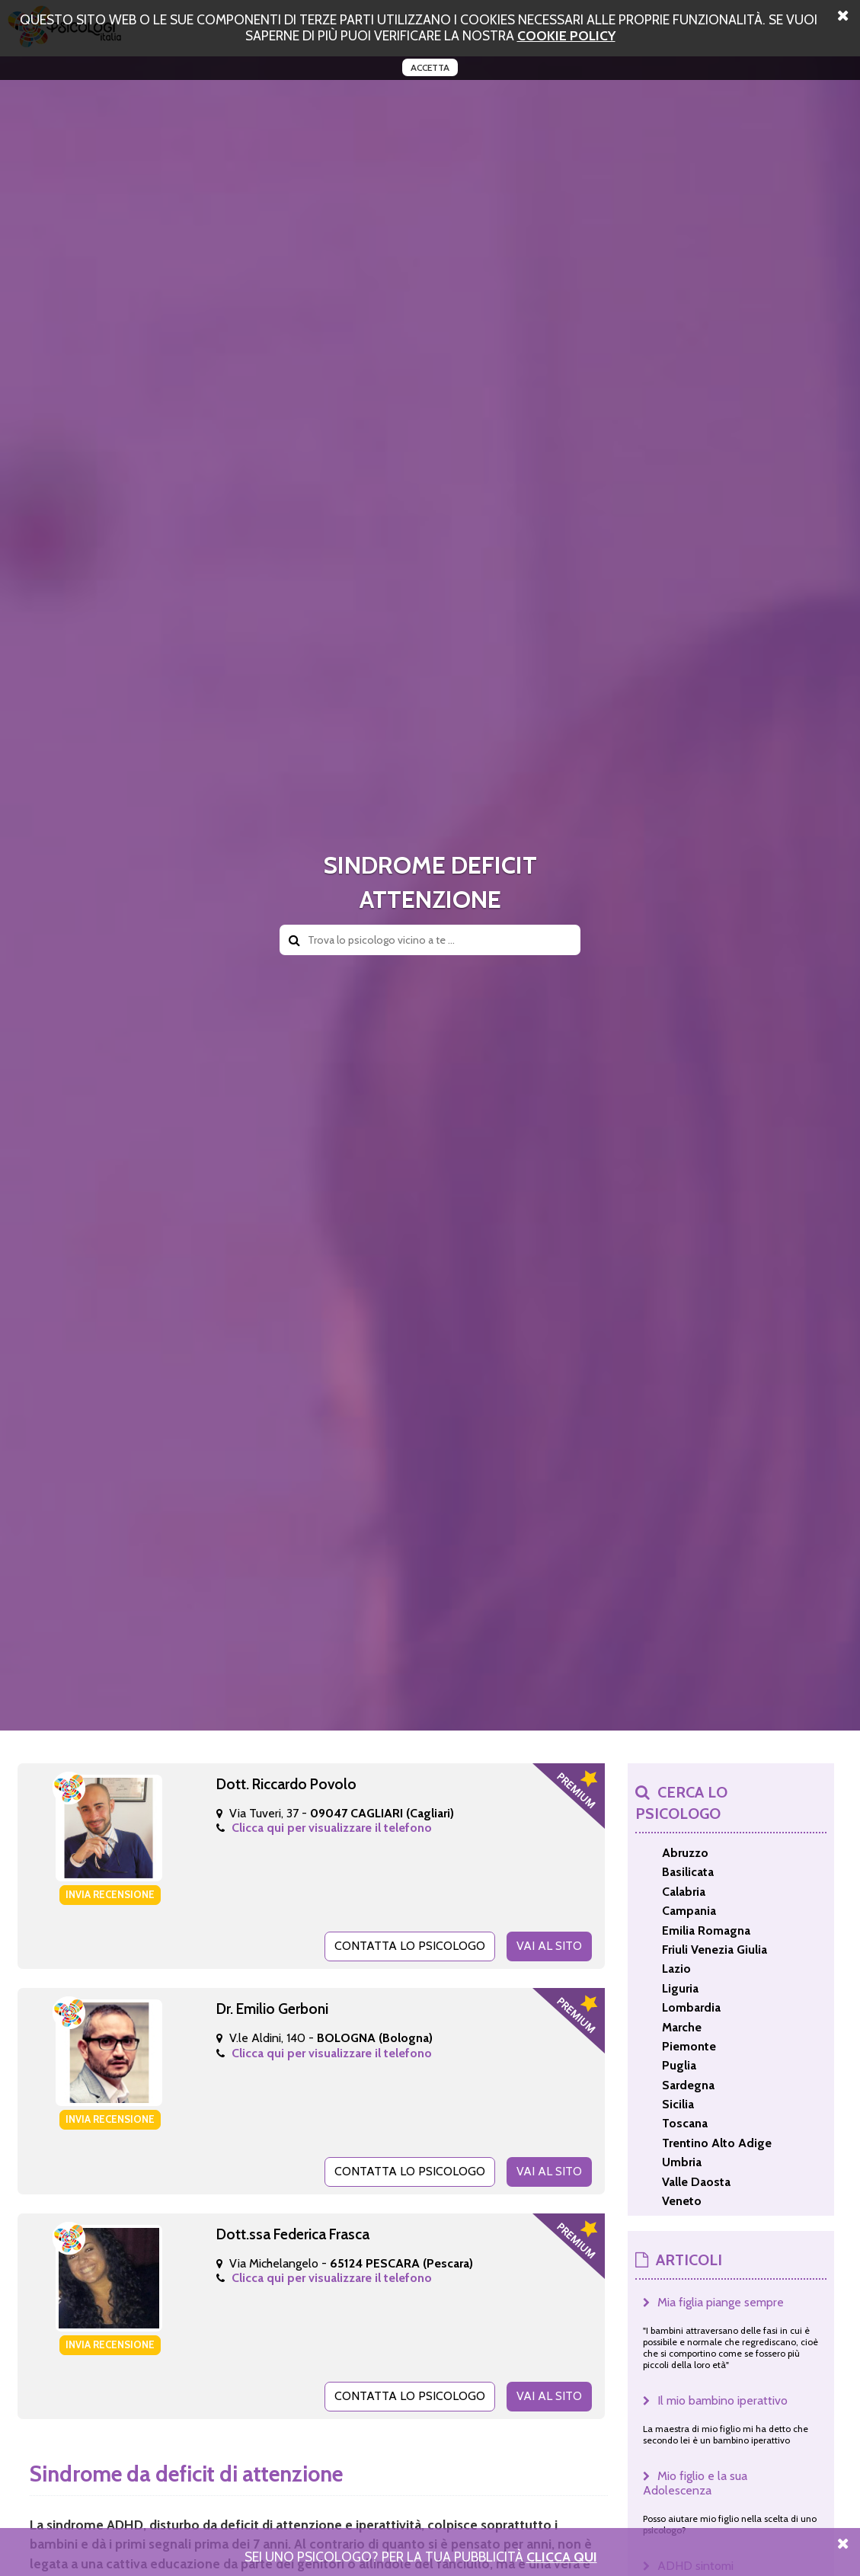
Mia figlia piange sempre (720, 2302)
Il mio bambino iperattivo (722, 2400)
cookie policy (566, 35)
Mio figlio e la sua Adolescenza (695, 2483)
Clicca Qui (561, 2557)
